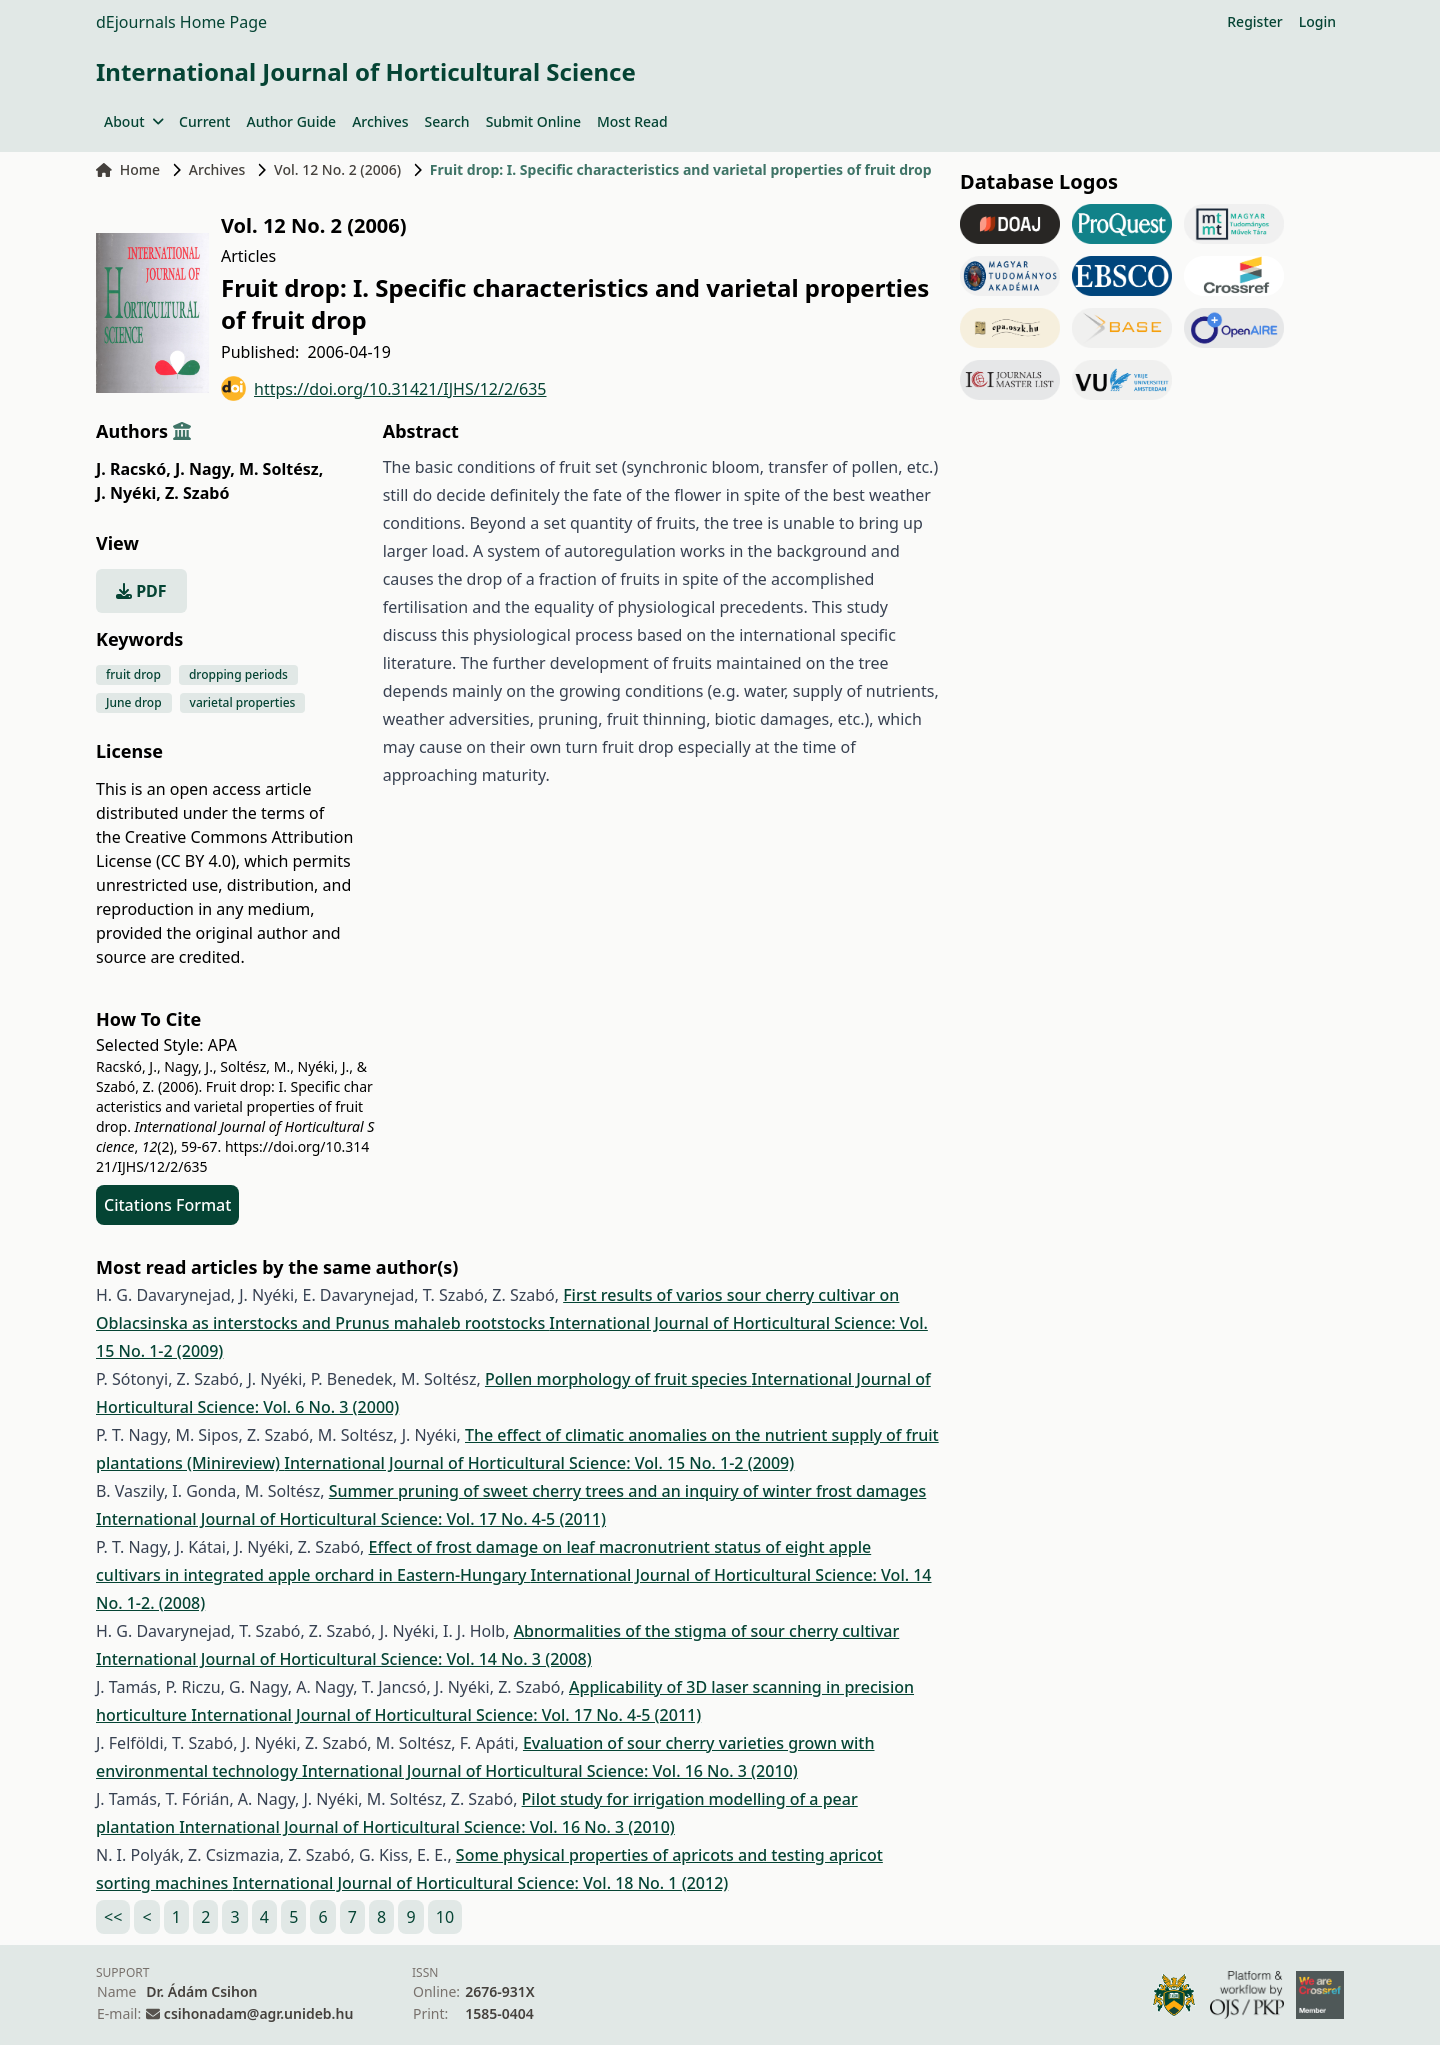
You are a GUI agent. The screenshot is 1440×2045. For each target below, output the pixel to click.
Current (204, 121)
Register (1254, 21)
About (133, 121)
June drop (134, 702)
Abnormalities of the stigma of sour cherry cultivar (707, 1631)
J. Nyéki (128, 493)
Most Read (632, 121)
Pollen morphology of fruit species (618, 1379)
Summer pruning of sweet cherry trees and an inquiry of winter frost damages (628, 1491)
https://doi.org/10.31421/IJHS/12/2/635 (384, 388)
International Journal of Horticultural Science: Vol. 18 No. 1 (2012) (481, 1883)
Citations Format (167, 1205)
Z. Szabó (197, 493)
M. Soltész (281, 469)
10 (445, 1917)
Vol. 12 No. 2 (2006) (337, 169)
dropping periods (238, 674)
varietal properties (243, 702)
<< (113, 1917)
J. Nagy (205, 469)
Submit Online (533, 121)
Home (128, 169)
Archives (380, 121)
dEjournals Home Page (181, 22)
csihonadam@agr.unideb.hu (258, 2013)
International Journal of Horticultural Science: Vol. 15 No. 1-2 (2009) (539, 1463)
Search (447, 121)
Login (1317, 21)
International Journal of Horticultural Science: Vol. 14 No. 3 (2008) (344, 1659)
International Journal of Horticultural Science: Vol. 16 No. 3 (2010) (550, 1771)
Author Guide (291, 121)
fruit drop (133, 674)
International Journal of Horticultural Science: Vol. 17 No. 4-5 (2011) (351, 1519)
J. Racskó (133, 469)
